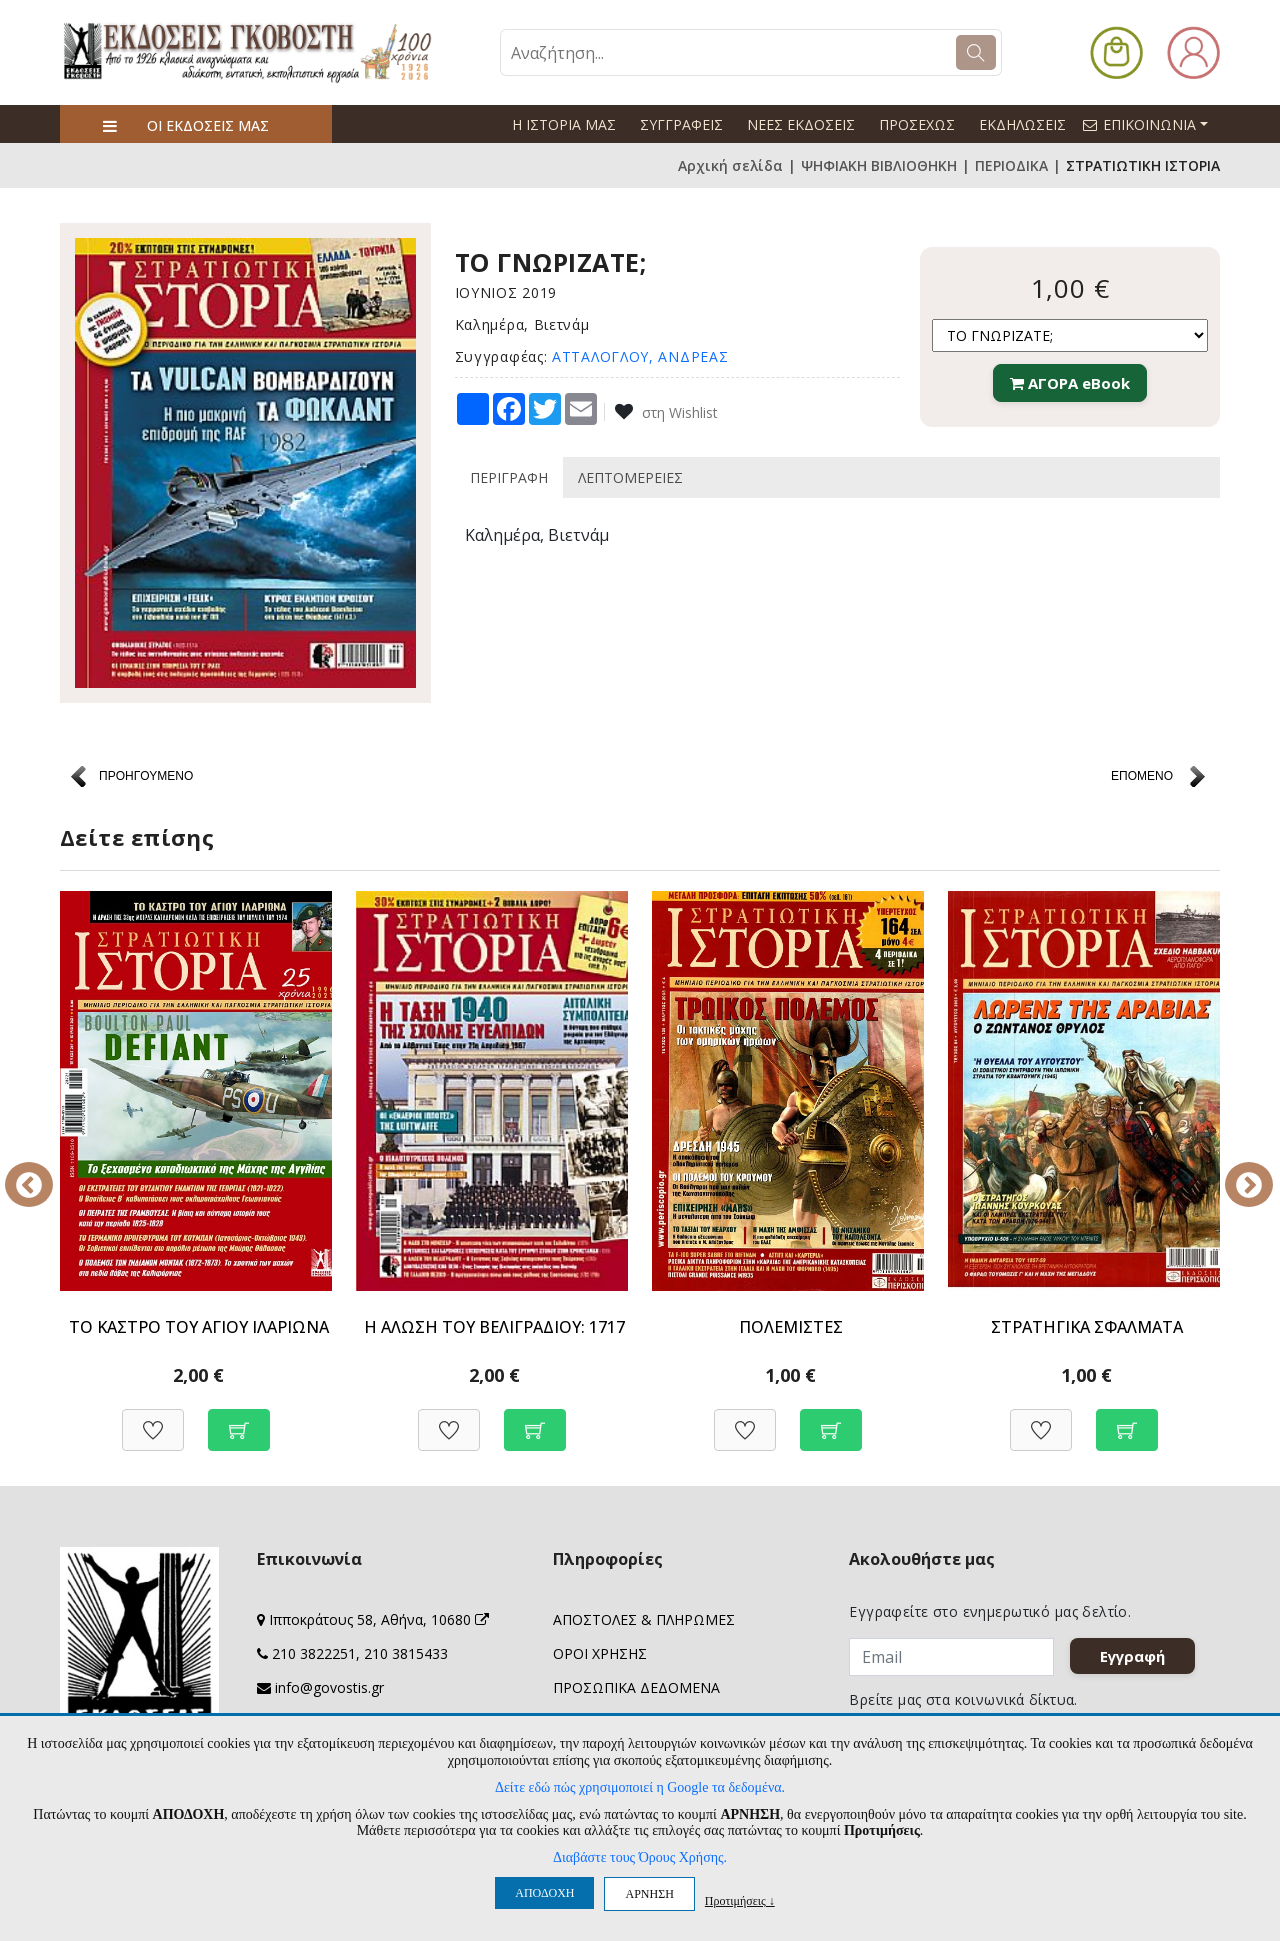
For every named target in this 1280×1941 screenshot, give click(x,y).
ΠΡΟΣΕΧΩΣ (917, 124)
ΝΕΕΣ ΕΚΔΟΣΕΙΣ (801, 124)
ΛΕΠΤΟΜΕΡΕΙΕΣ (630, 477)
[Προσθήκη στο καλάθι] (239, 1419)
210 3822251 (314, 1653)
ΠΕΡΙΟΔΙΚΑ (1011, 165)
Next (1235, 1171)
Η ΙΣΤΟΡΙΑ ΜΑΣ (564, 124)
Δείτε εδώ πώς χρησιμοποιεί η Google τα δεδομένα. (640, 1787)
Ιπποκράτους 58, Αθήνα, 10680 (379, 1619)
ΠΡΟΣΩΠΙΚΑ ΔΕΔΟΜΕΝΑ (636, 1687)
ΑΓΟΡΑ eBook (1070, 383)
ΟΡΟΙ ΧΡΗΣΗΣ (600, 1653)
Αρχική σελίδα (730, 165)
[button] (1116, 50)
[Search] (976, 52)
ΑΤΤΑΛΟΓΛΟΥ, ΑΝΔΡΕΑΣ (640, 356)
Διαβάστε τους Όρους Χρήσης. (640, 1857)
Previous (45, 1171)
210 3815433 (406, 1653)
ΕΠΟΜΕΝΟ (1142, 776)
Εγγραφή (1133, 1656)
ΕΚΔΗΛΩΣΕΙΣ (1022, 124)
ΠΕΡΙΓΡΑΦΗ (509, 477)
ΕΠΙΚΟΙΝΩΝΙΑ (1154, 124)
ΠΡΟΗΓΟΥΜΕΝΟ (146, 776)
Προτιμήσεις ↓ (740, 1900)
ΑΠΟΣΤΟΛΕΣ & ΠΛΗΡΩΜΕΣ (644, 1619)
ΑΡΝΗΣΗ (649, 1894)
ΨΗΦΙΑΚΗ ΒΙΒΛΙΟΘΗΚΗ (879, 165)
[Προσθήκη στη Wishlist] (153, 1419)
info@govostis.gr (329, 1687)
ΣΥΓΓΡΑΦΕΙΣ (681, 124)
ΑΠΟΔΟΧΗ (544, 1893)
